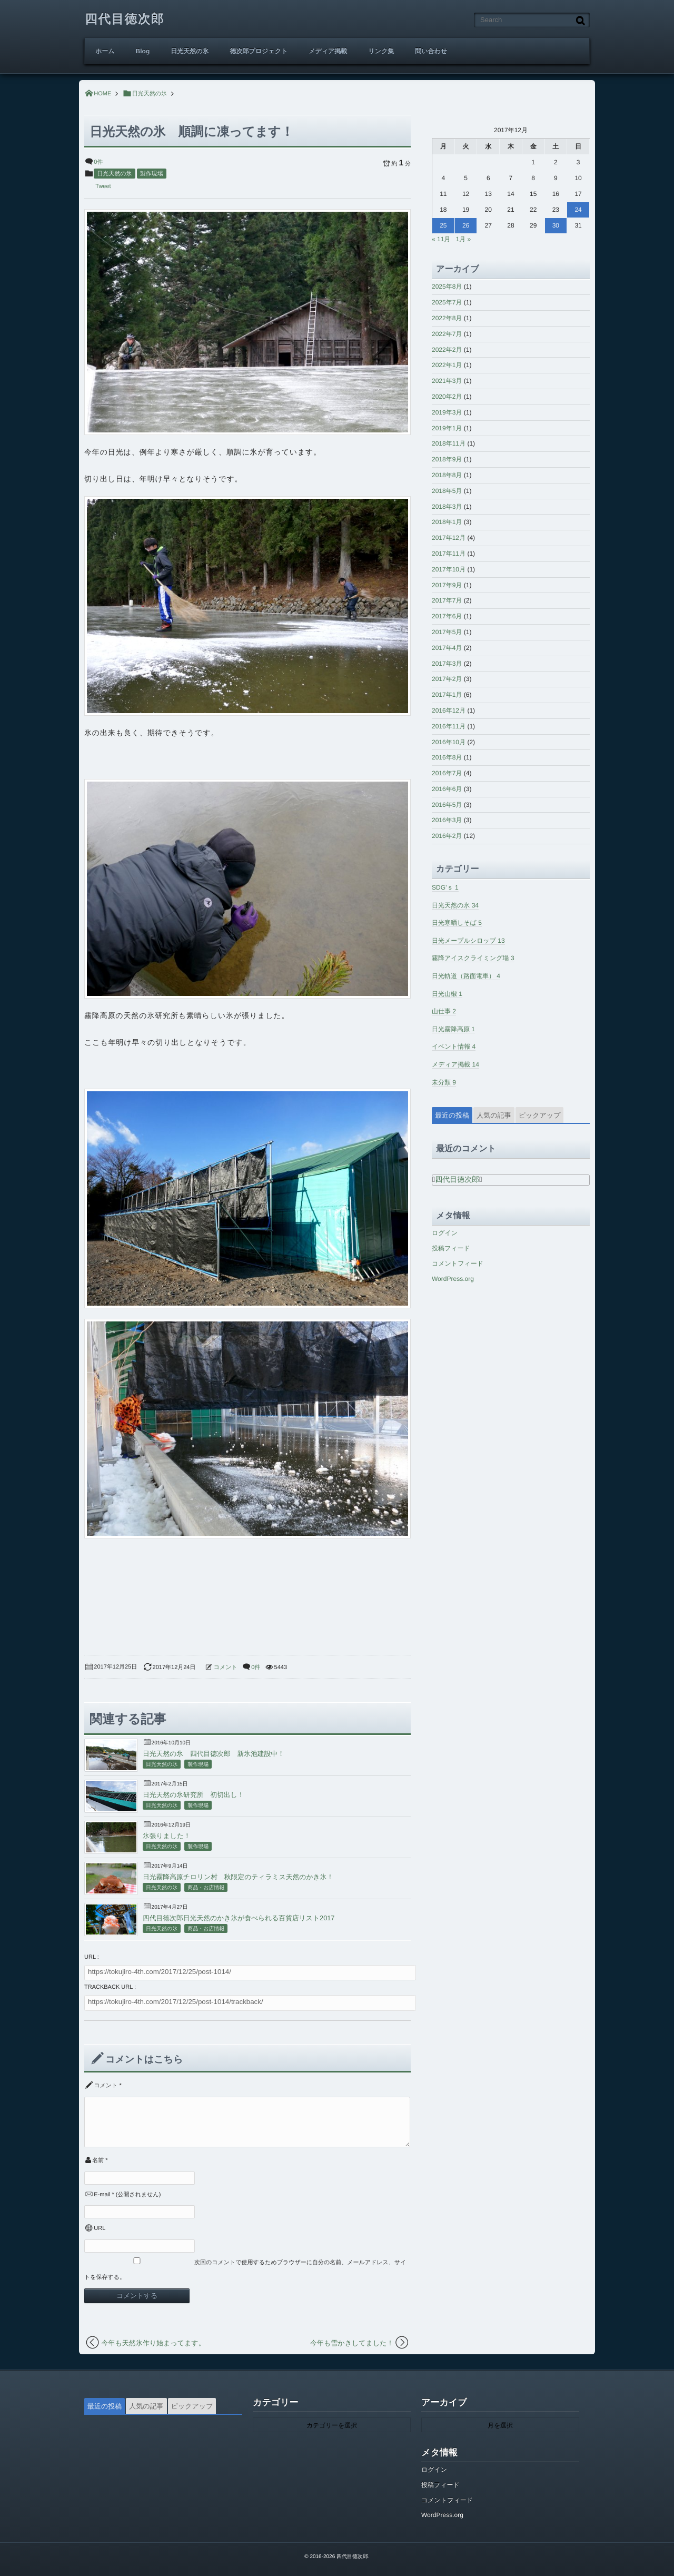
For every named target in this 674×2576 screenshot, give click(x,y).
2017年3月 (447, 663)
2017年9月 (447, 585)
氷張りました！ (167, 1836)
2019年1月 (447, 428)
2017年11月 (448, 553)
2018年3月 (447, 506)
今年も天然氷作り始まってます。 (153, 2343)
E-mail (102, 2195)
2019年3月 (447, 412)
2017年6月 (447, 616)
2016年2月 (447, 836)
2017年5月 (447, 632)
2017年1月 (447, 694)
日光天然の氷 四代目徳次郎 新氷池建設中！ (213, 1754)
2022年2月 (447, 349)
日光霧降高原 (453, 1029)
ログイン (445, 1233)
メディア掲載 (328, 51)
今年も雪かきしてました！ (351, 2343)
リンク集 (381, 51)
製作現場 (151, 174)
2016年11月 (448, 726)
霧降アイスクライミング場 (473, 958)
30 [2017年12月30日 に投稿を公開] (555, 225)
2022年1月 (447, 365)
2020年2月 (447, 396)
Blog (143, 51)
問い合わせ (431, 51)
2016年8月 (447, 757)
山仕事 (444, 1011)
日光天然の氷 (190, 51)
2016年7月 (447, 773)
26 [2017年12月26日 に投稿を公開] (465, 225)
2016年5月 (447, 804)
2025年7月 (447, 302)
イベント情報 (453, 1046)
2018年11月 (448, 443)
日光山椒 (447, 994)
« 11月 (441, 239)
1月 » (463, 239)
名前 (98, 2160)
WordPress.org (453, 1278)
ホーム (105, 51)
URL (99, 2228)
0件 (98, 162)
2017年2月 (447, 679)
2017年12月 (448, 537)
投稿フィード (451, 1248)
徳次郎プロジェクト (259, 51)
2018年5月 (447, 491)
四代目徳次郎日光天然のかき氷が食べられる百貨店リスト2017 (239, 1918)
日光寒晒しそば (457, 922)
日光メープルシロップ (468, 940)
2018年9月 (447, 459)
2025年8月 (447, 286)
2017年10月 (448, 569)
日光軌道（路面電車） (466, 976)
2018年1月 (447, 522)
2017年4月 (447, 648)
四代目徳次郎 (125, 19)
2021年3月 (447, 380)
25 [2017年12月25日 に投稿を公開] (443, 225)
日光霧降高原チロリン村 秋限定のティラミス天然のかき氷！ (238, 1877)
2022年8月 (447, 318)
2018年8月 (447, 475)
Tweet (103, 186)
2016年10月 (448, 742)
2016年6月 (447, 789)
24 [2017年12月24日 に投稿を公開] (577, 209)
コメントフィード (457, 1263)
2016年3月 (447, 820)
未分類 (444, 1082)
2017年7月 (447, 600)
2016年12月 (448, 710)
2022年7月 (447, 334)
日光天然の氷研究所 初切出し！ (193, 1795)
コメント (225, 1667)
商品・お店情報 (205, 1888)
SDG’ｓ (445, 887)
